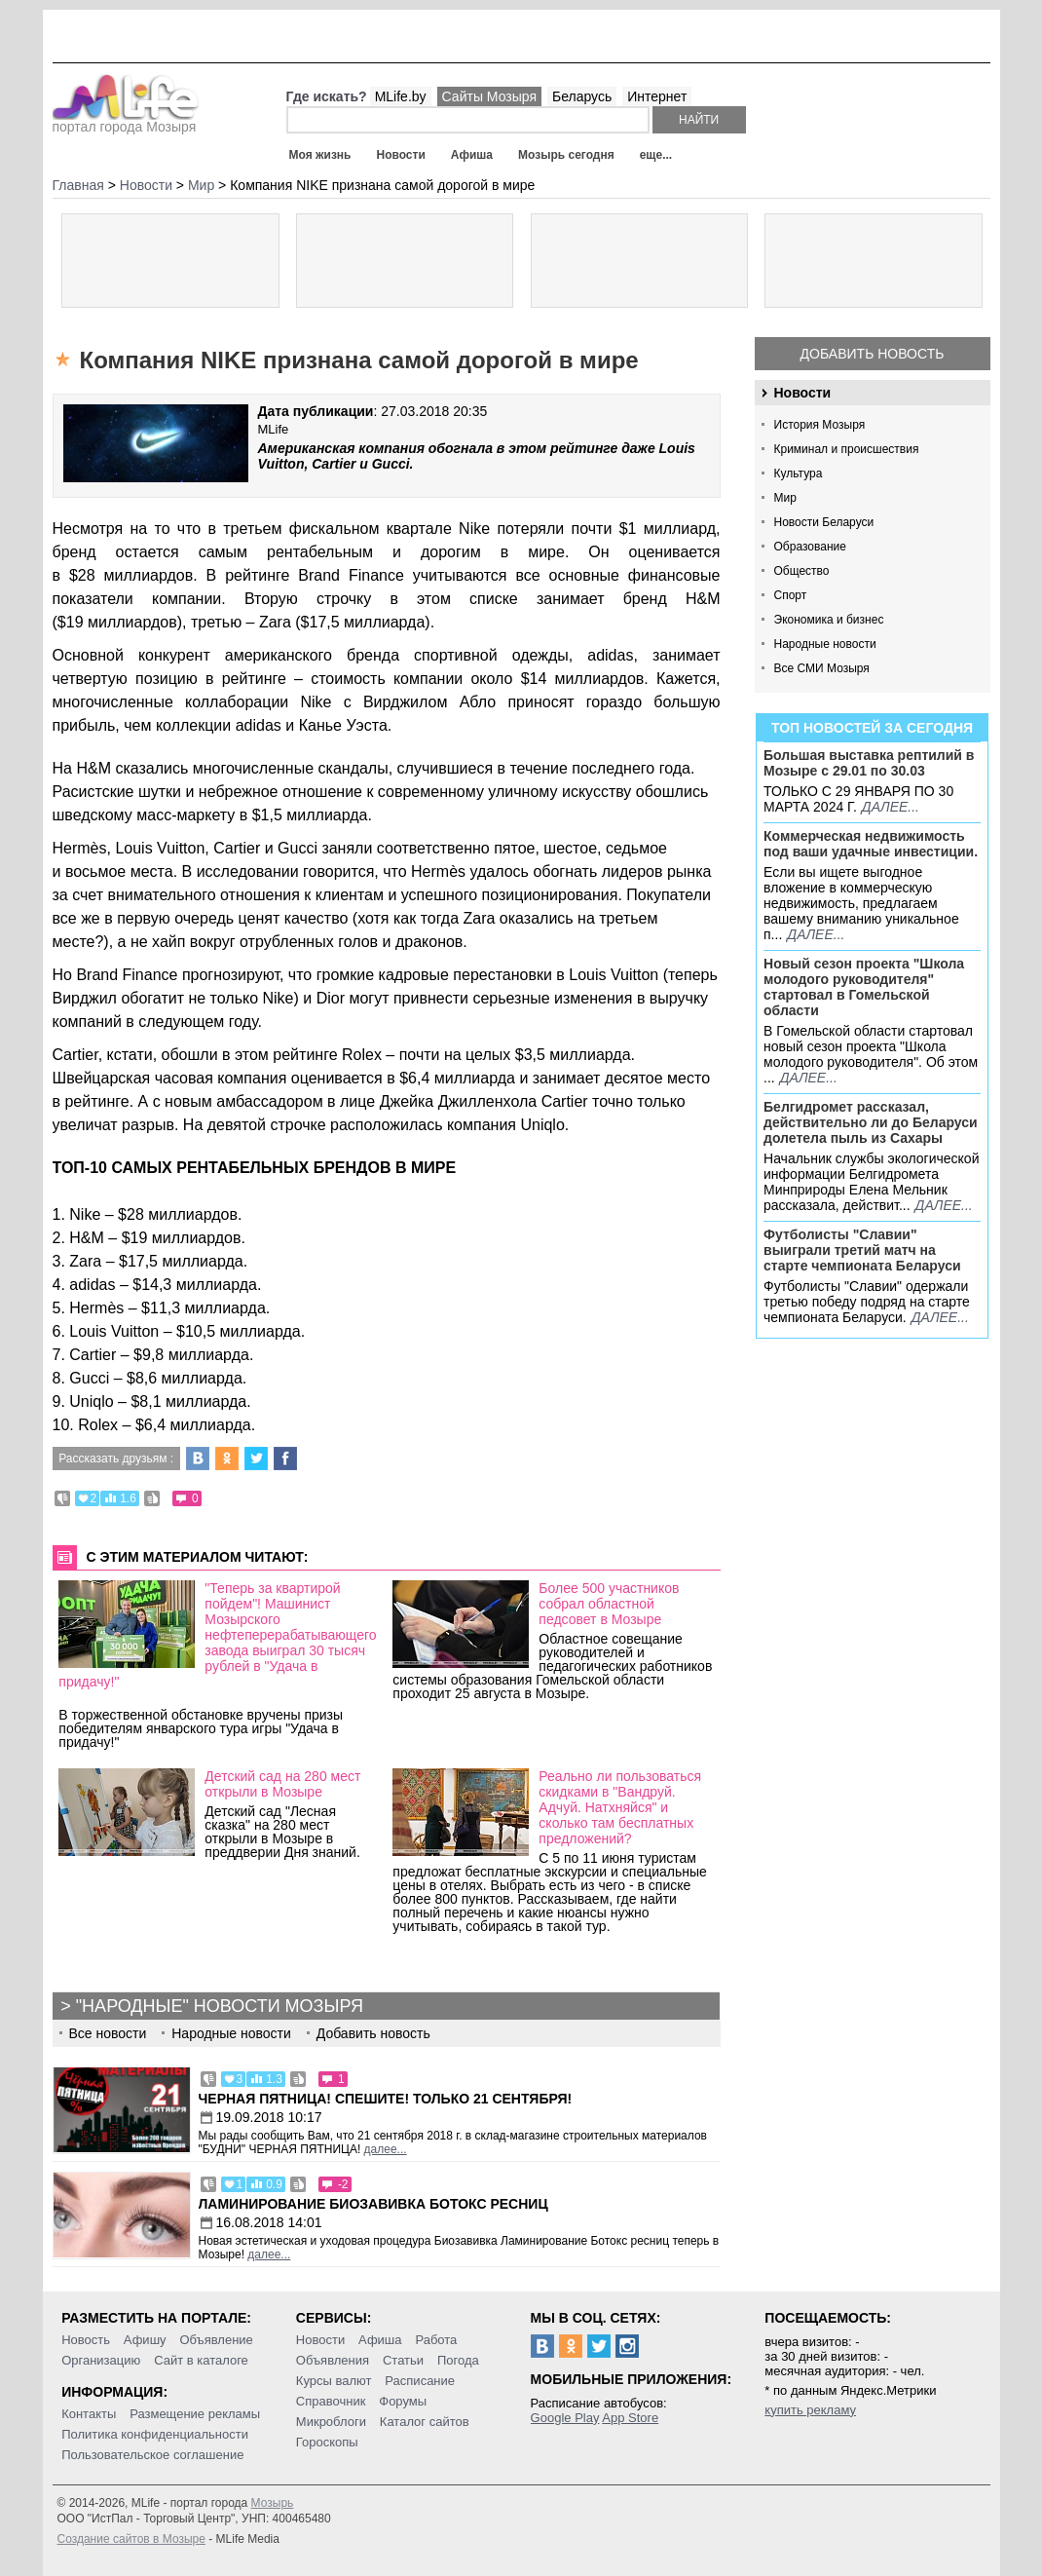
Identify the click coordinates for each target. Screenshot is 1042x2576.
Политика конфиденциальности (154, 2434)
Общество (802, 571)
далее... (890, 806)
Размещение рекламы (195, 2413)
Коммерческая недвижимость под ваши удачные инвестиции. (870, 843)
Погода (458, 2360)
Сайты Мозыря (489, 96)
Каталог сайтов (424, 2421)
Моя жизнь (320, 155)
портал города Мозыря (126, 120)
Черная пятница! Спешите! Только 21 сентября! (386, 2098)
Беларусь (582, 96)
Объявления (332, 2360)
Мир (785, 498)
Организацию (100, 2360)
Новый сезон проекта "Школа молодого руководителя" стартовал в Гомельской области (863, 987)
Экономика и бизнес (829, 619)
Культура (798, 473)
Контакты (88, 2413)
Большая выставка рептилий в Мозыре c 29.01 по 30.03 (868, 762)
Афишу (145, 2339)
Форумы (403, 2401)
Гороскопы (327, 2442)
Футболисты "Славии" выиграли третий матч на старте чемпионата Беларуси (862, 1250)
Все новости (108, 2033)
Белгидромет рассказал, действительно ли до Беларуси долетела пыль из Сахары (870, 1122)
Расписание (420, 2380)
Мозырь (272, 2503)
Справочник (331, 2401)
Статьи (403, 2360)
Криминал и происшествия (846, 449)
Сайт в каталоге (201, 2360)
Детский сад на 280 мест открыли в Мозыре (282, 1783)
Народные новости (825, 644)
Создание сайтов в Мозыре (131, 2539)
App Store (630, 2417)
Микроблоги (331, 2421)
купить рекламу (810, 2410)
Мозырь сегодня (566, 155)
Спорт (790, 595)
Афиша (472, 155)
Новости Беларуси (824, 522)
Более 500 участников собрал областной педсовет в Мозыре (609, 1603)
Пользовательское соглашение (152, 2454)
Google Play (565, 2417)
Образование (810, 546)
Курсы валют (334, 2380)
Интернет (657, 96)
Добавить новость (872, 353)
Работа (436, 2339)
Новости (400, 155)
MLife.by (401, 96)
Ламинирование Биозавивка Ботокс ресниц (373, 2204)
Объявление (215, 2339)
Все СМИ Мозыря (822, 668)
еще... (656, 155)
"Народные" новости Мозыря (219, 2006)
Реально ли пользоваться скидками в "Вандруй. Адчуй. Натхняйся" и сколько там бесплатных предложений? (620, 1807)
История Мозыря (820, 425)
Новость (85, 2339)
